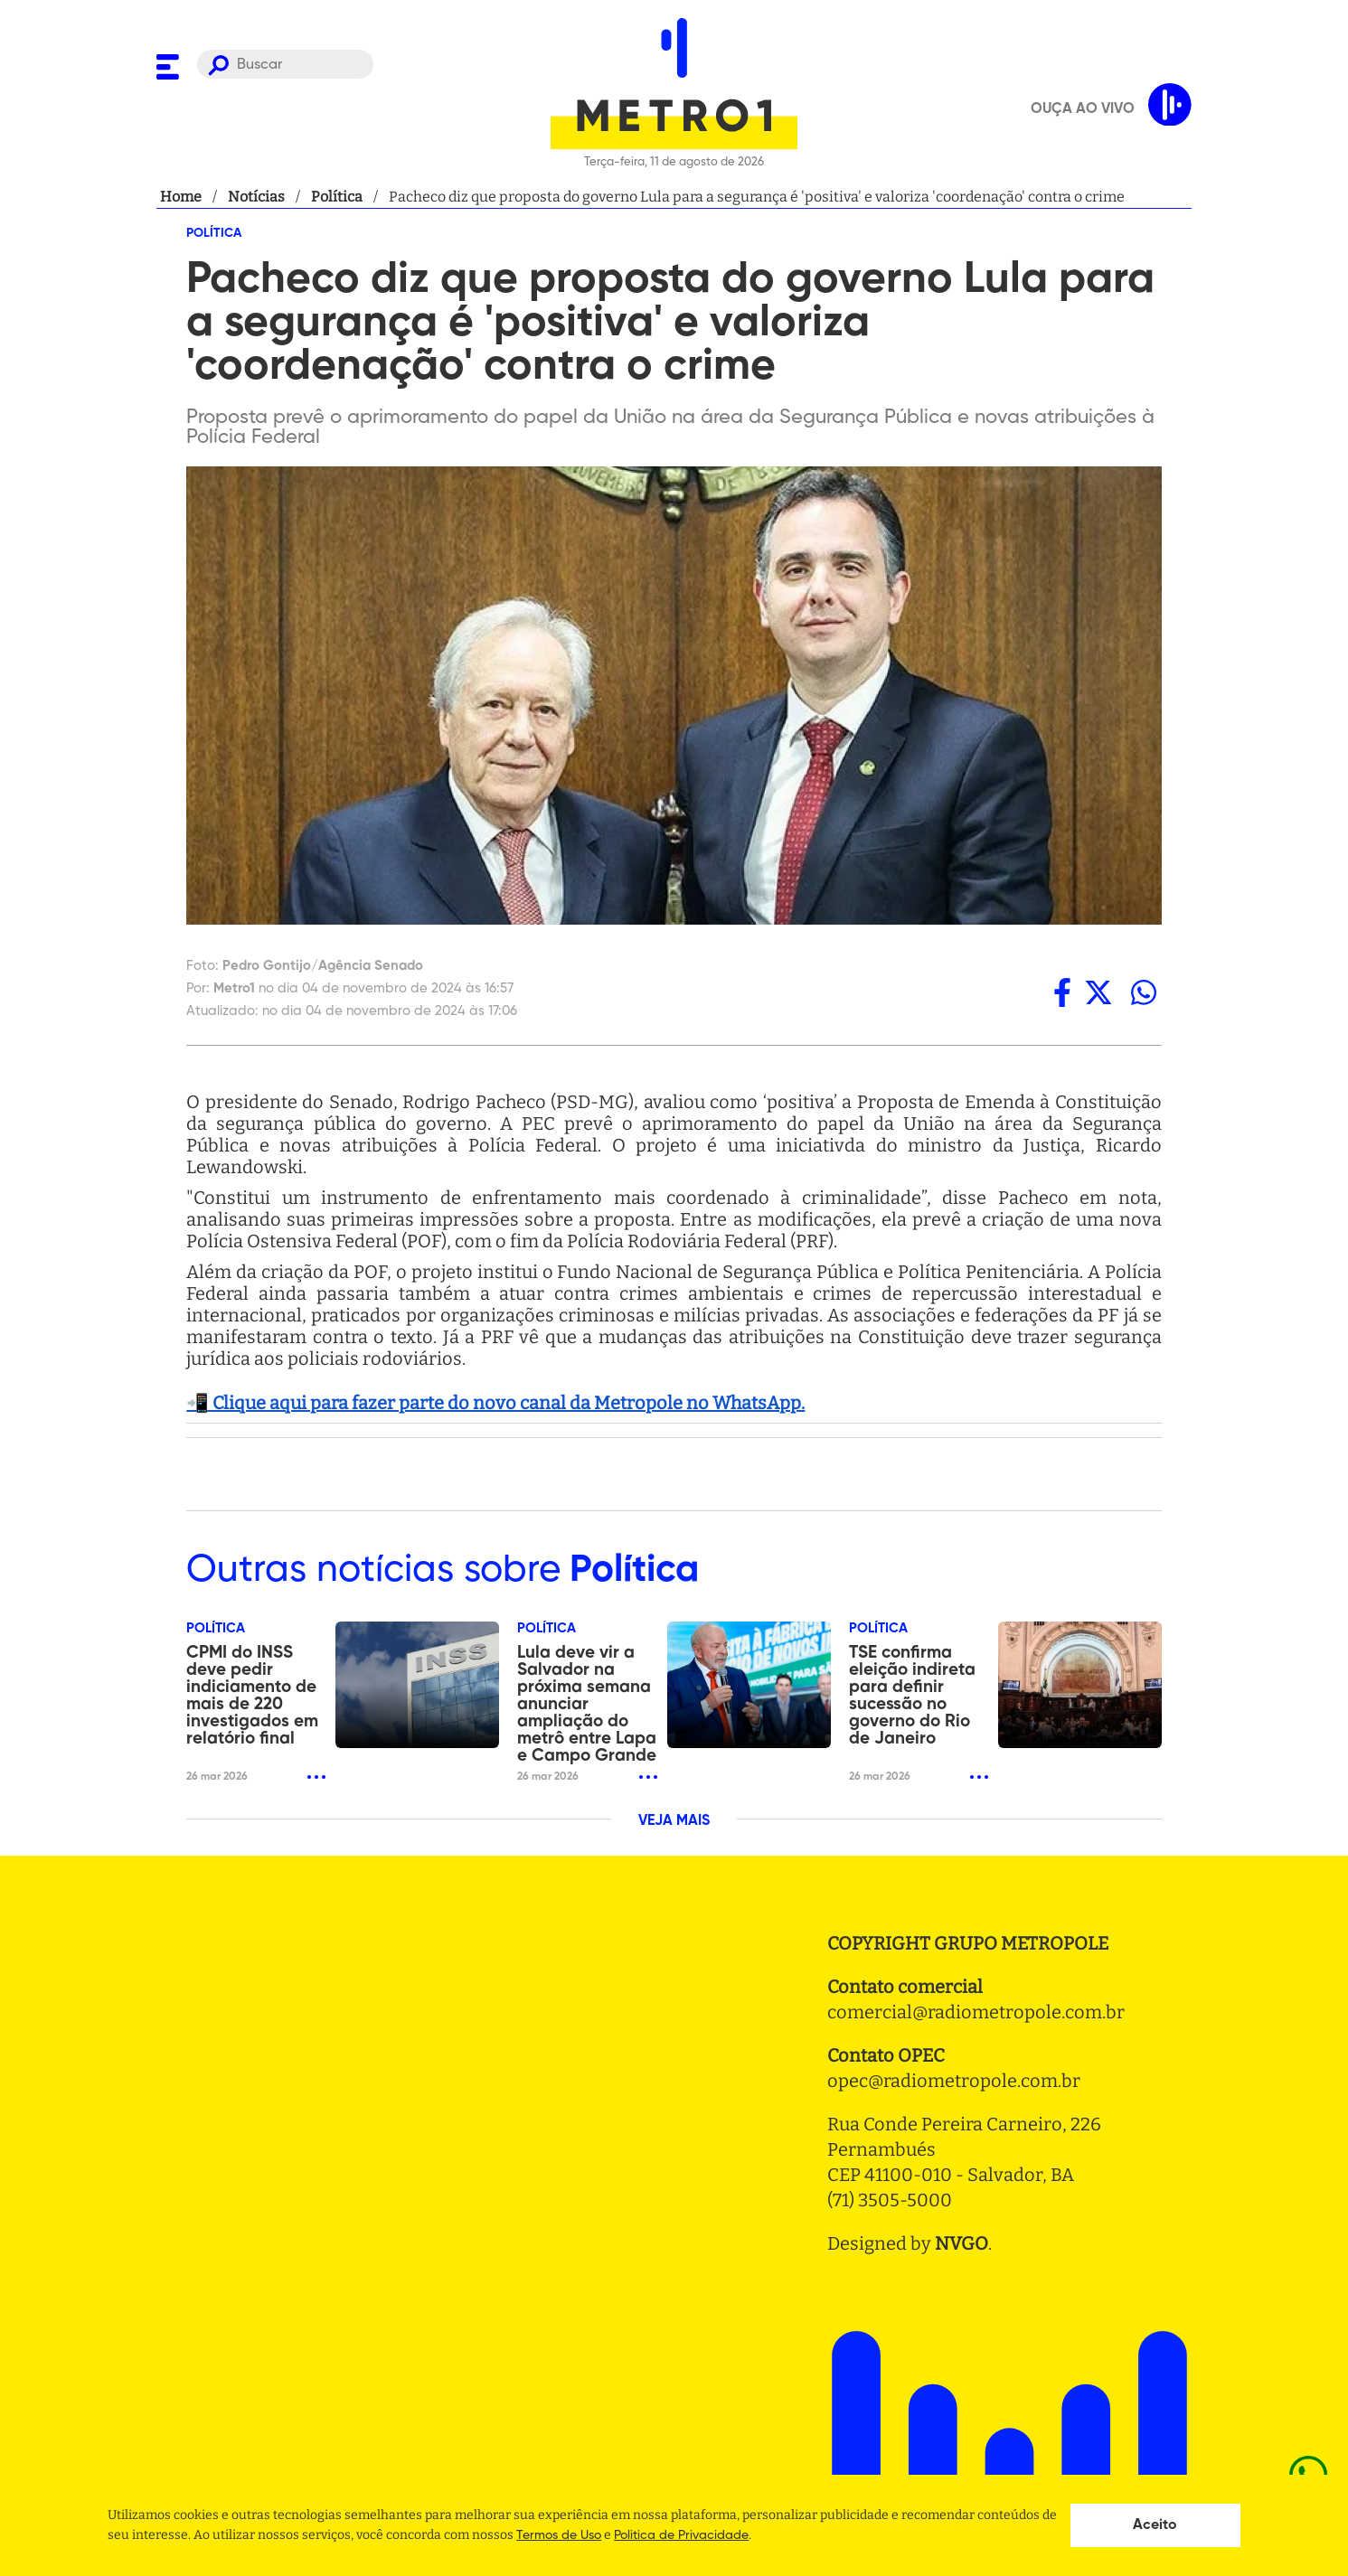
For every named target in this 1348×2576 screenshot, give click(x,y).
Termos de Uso (558, 2535)
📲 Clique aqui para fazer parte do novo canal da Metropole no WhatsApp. (495, 1403)
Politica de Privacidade (681, 2535)
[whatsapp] (1144, 993)
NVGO (961, 2243)
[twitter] (1098, 993)
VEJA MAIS (674, 1821)
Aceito (1155, 2525)
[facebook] (1062, 993)
